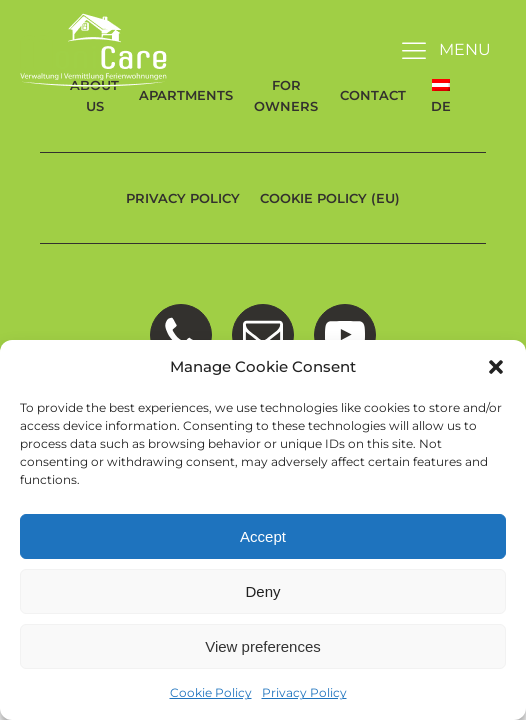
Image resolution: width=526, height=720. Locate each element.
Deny (262, 591)
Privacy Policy (304, 692)
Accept (263, 536)
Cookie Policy (211, 692)
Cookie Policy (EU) (330, 198)
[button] (496, 367)
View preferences (263, 646)
